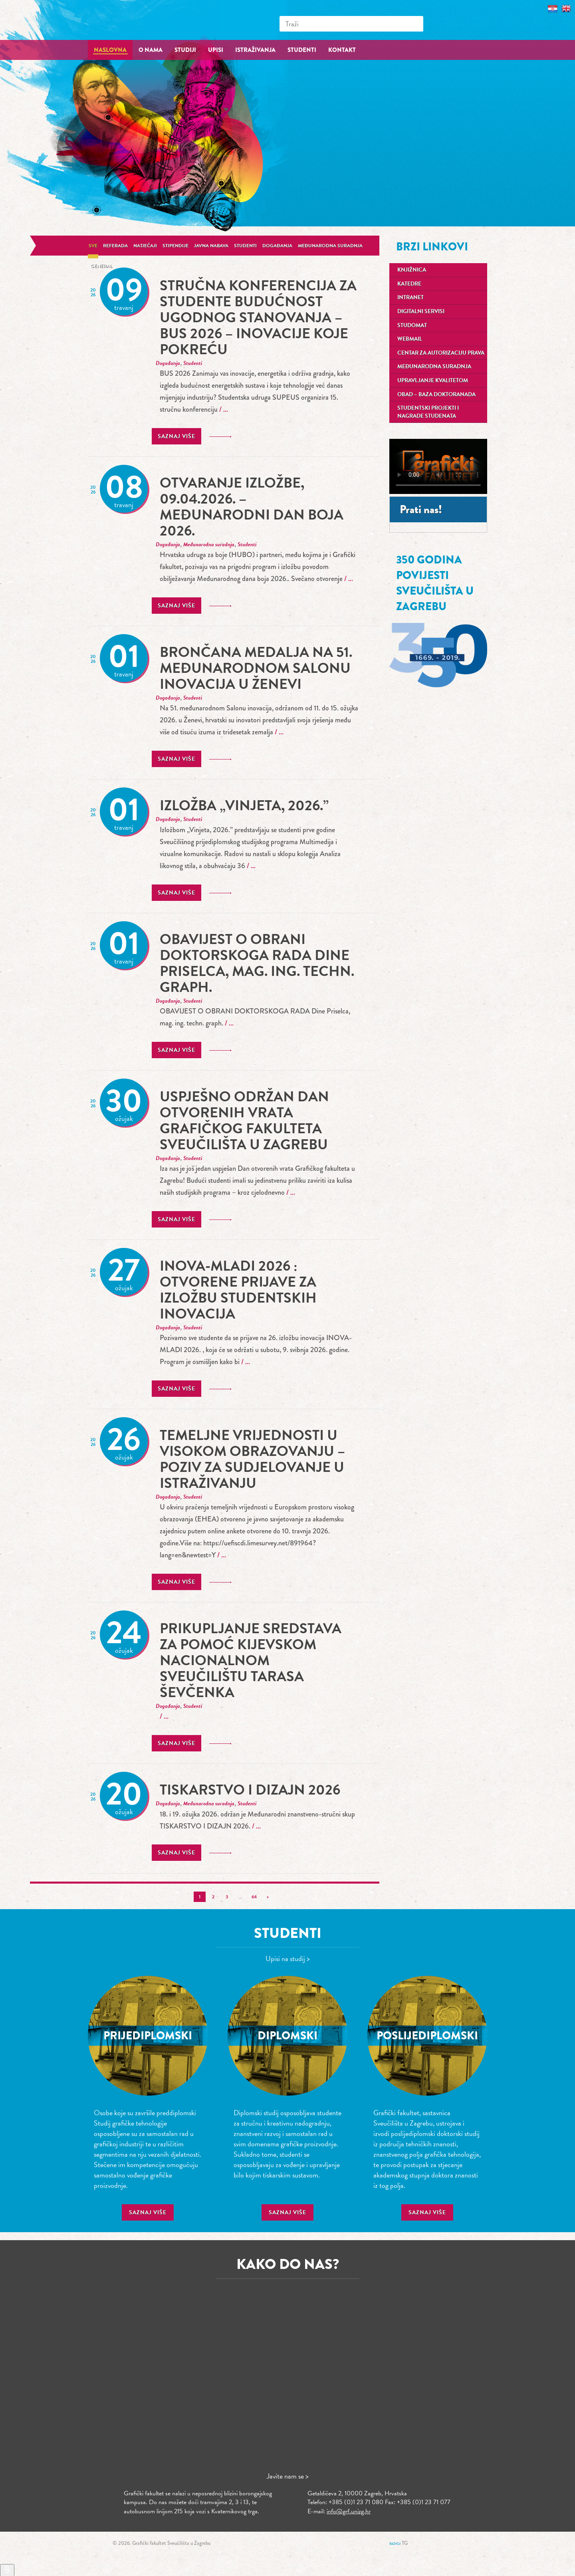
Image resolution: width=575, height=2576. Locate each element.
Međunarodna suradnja (330, 245)
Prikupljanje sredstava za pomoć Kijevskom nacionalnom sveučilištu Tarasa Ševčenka (250, 1660)
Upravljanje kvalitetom (432, 380)
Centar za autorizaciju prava (440, 353)
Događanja (277, 245)
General (101, 266)
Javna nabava (211, 245)
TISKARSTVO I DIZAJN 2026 (250, 1789)
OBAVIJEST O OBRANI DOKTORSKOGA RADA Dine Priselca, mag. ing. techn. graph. (257, 962)
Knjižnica (411, 270)
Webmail (409, 339)
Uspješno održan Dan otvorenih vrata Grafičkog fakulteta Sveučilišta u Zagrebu (244, 1120)
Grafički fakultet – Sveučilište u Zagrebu (148, 20)
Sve (93, 245)
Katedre (409, 284)
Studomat (412, 325)
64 (254, 1896)
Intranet (410, 297)
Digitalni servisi (420, 311)
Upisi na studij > (288, 1958)
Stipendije (175, 245)
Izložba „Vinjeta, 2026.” (244, 805)
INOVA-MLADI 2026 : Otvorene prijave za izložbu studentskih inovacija (238, 1289)
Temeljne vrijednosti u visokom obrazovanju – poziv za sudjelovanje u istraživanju (252, 1458)
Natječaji (145, 245)
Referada (115, 245)
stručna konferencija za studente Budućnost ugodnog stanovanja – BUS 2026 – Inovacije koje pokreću (258, 317)
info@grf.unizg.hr (349, 2511)
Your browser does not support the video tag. (438, 466)
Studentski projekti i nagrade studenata (428, 412)
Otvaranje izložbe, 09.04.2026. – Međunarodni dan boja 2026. (251, 506)
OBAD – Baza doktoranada (436, 394)
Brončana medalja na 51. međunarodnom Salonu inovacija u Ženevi (256, 667)
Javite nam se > (288, 2476)
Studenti (245, 245)
